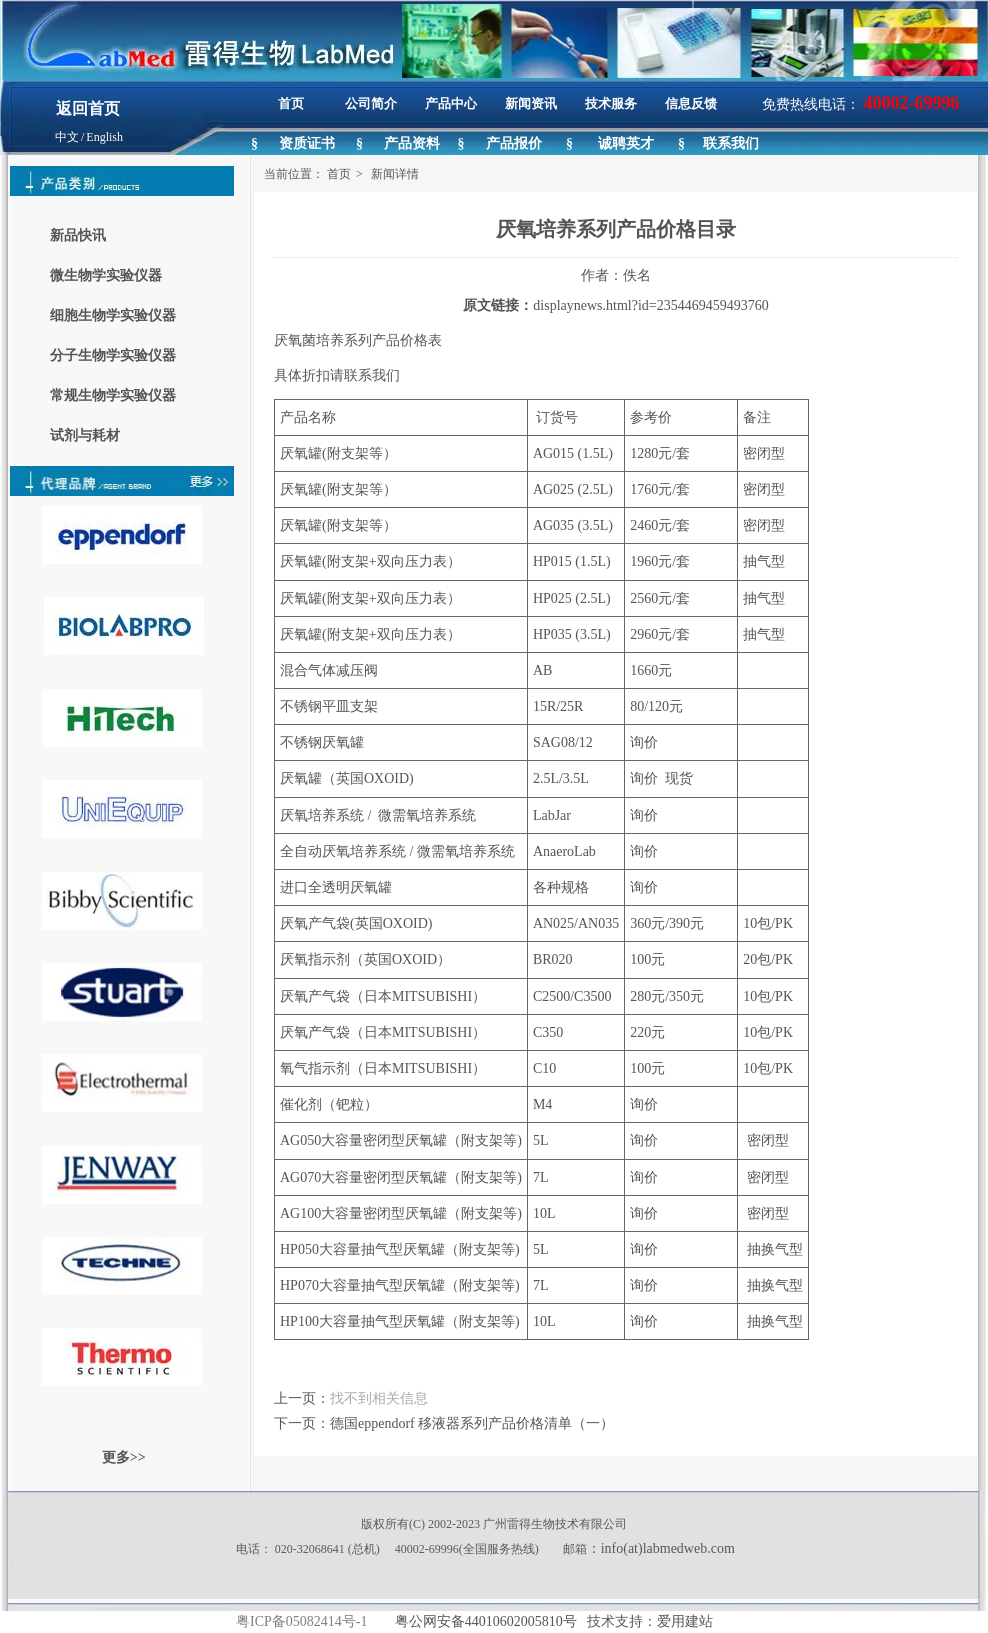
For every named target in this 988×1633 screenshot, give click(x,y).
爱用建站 (685, 1621)
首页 (339, 174)
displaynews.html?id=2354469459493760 (650, 305)
